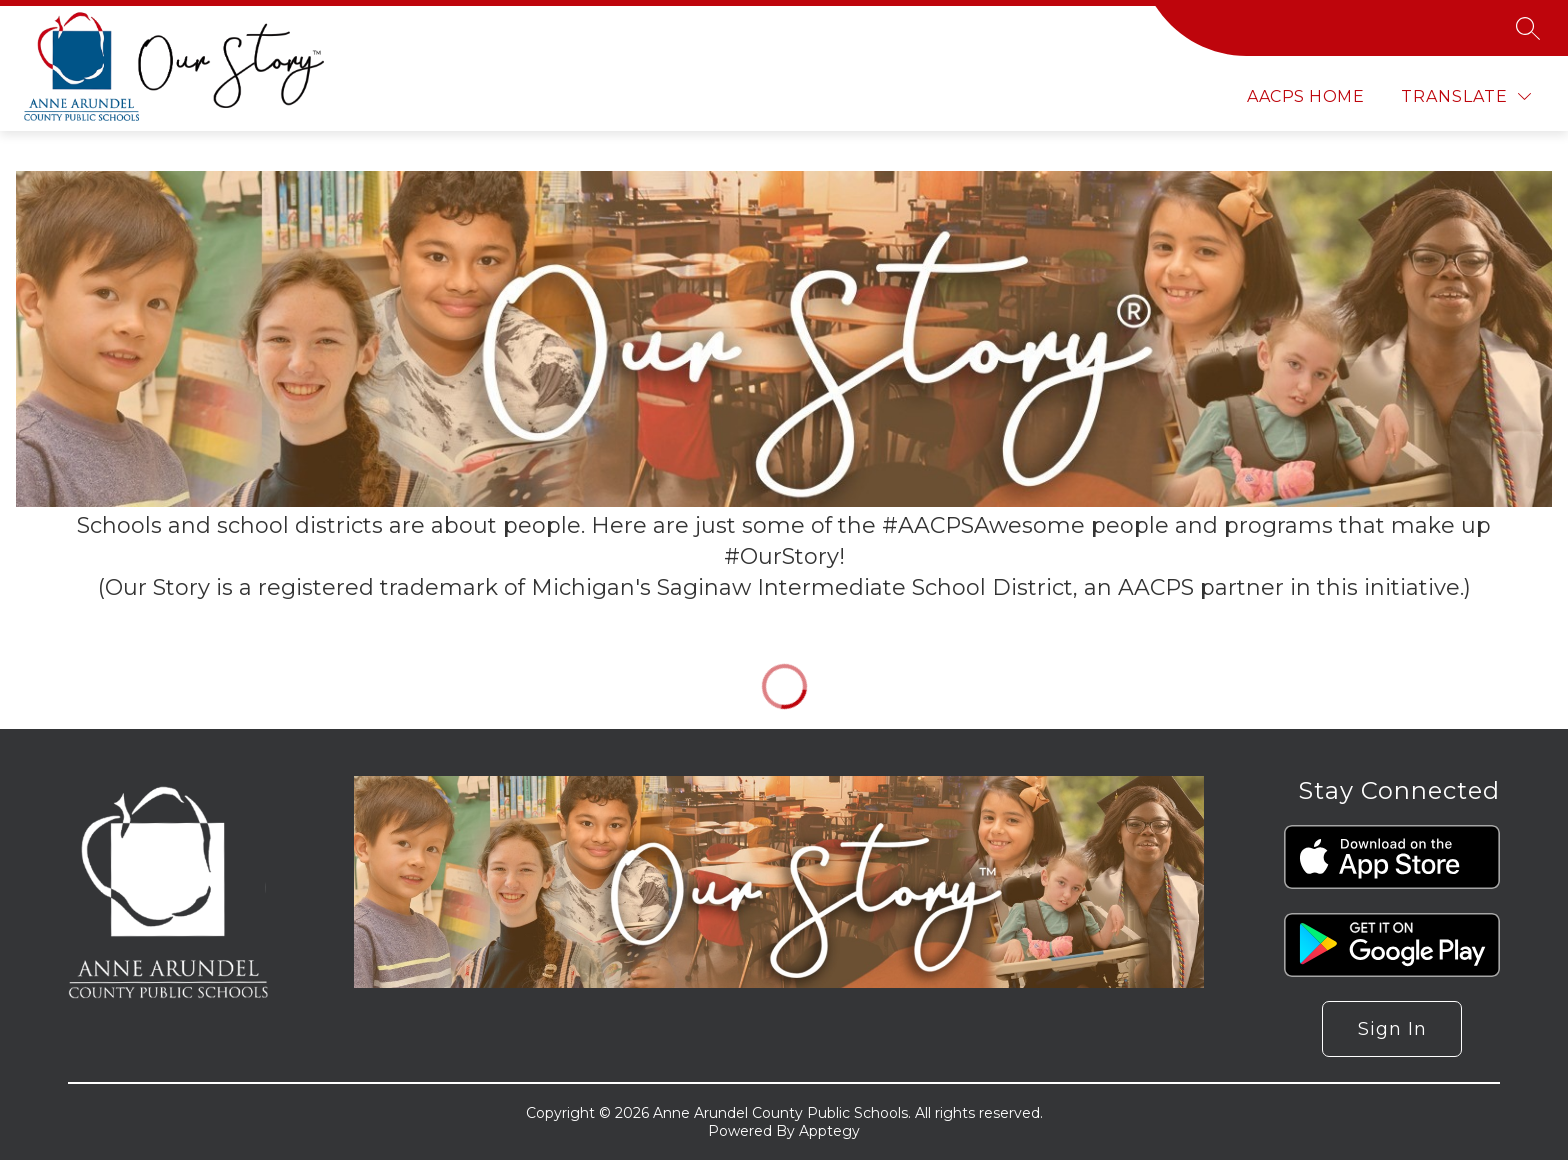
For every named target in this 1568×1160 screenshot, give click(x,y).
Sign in (1392, 1029)
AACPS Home (1305, 96)
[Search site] (1528, 28)
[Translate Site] (1466, 96)
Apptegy (829, 1131)
